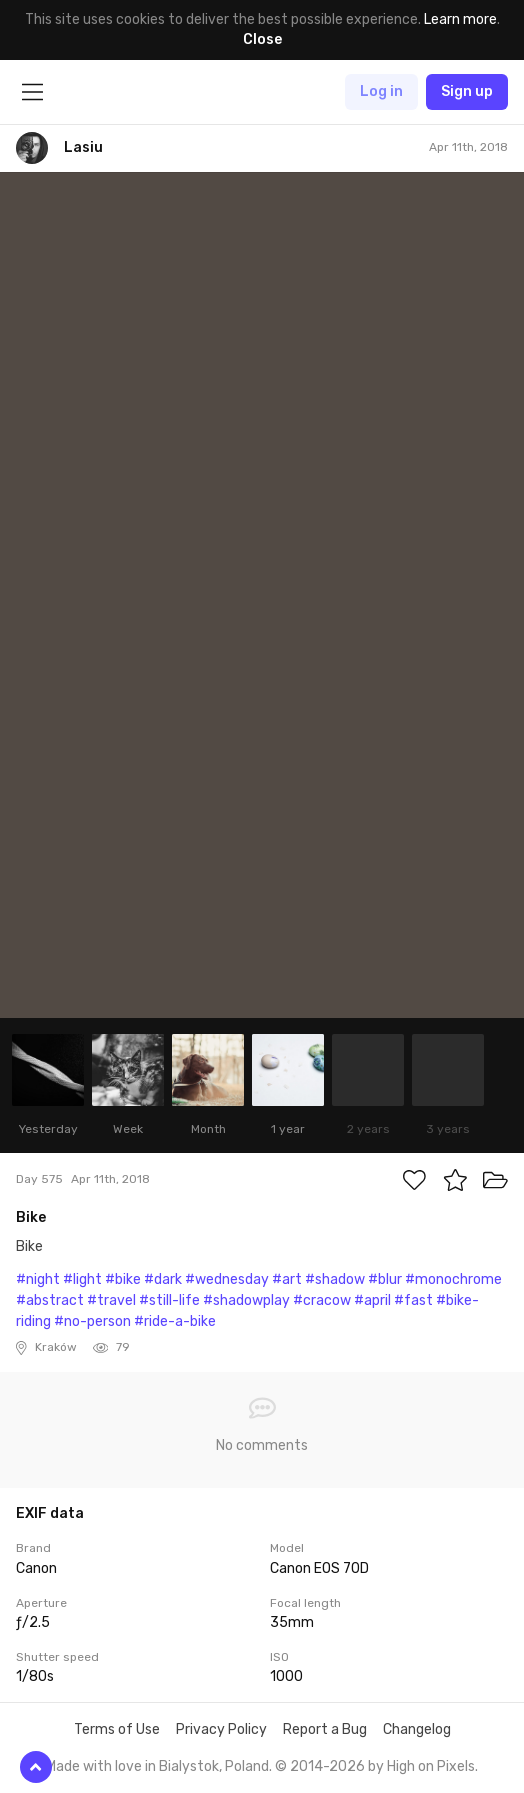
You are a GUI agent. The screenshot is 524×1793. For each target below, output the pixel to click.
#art (287, 1279)
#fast (413, 1300)
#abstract (50, 1300)
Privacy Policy (221, 1729)
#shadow (335, 1279)
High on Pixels (431, 1766)
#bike (123, 1279)
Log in (381, 91)
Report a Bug (325, 1729)
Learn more (460, 19)
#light (82, 1279)
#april (372, 1300)
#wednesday (227, 1279)
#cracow (322, 1300)
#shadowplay (246, 1300)
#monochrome (453, 1279)
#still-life (169, 1300)
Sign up (467, 91)
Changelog (417, 1729)
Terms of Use (117, 1729)
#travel (111, 1300)
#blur (385, 1279)
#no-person (92, 1321)
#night (38, 1279)
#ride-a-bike (175, 1321)
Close (262, 39)
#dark (163, 1279)
